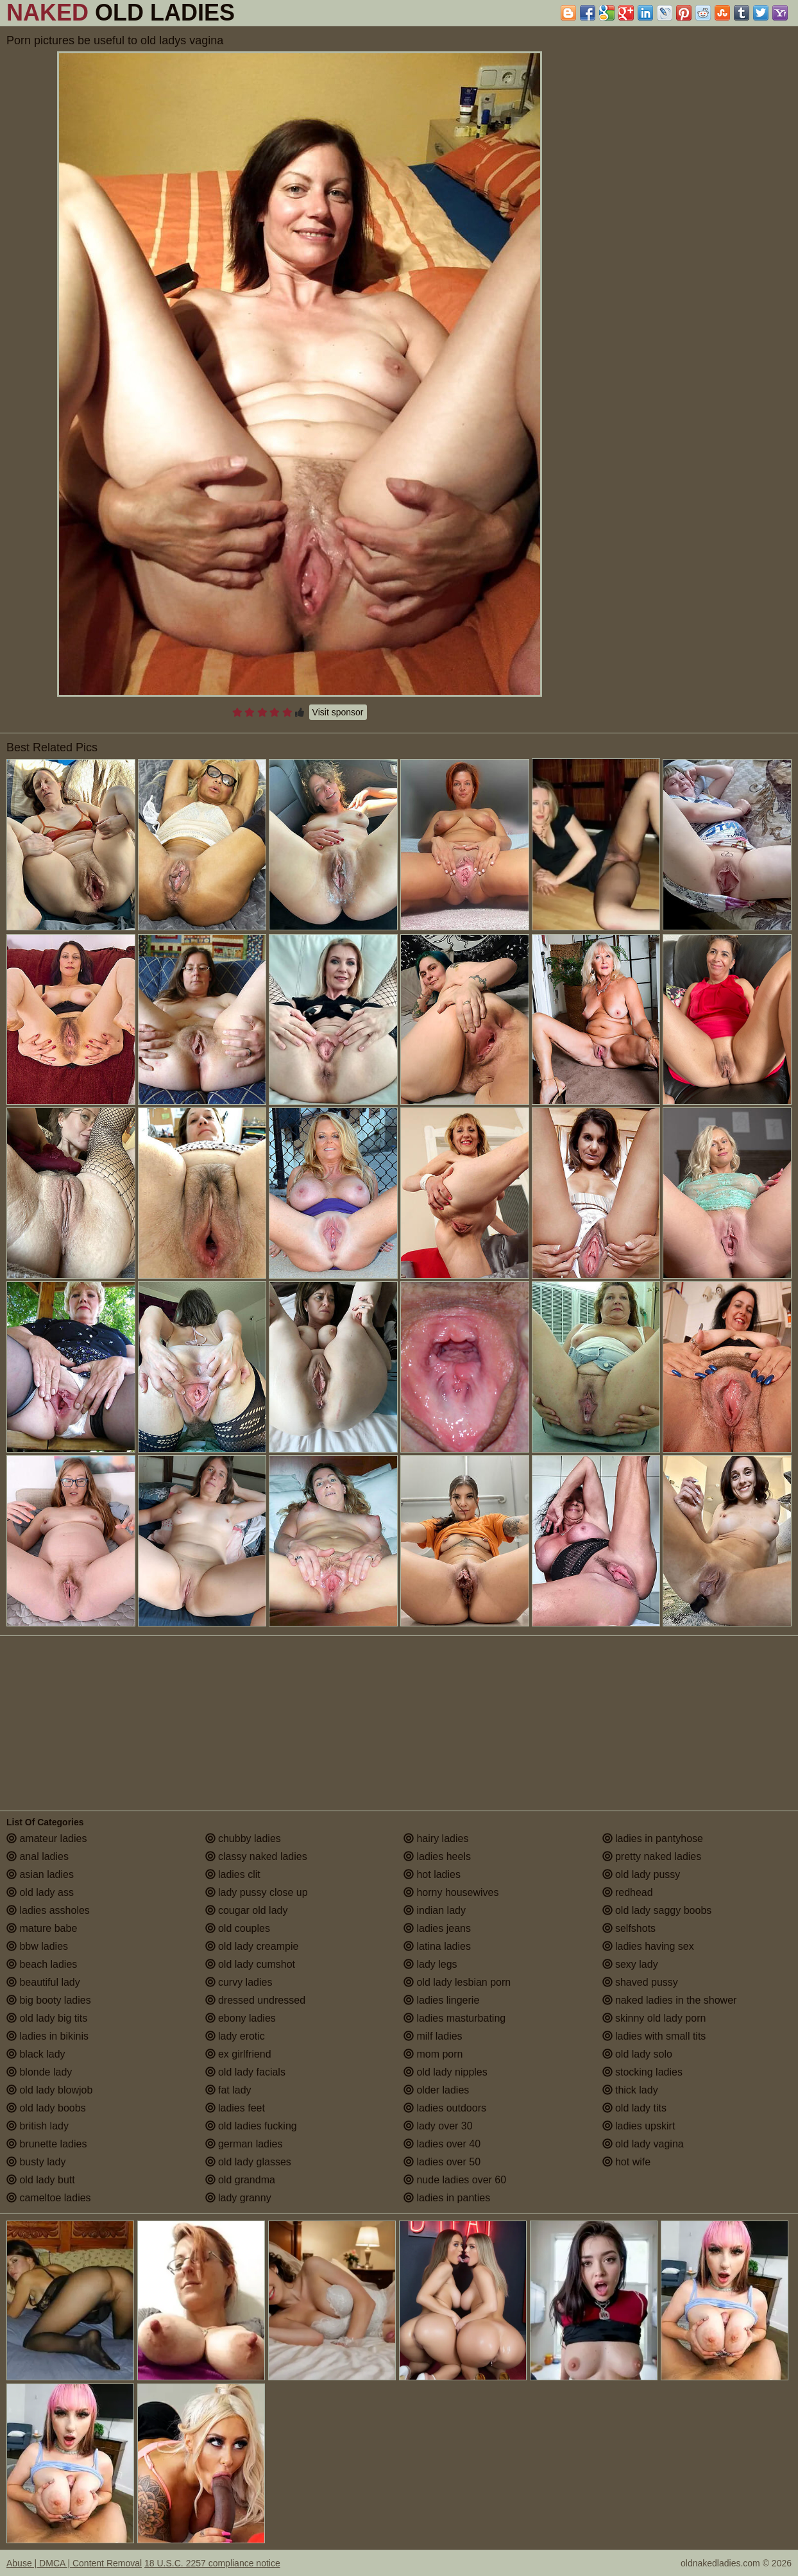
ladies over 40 (441, 2143)
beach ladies (41, 1964)
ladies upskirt (638, 2125)
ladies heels (437, 1856)
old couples (237, 1928)
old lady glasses (248, 2161)
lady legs (430, 1964)
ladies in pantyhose (652, 1838)
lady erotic (235, 2036)
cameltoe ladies (48, 2197)
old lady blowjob (49, 2090)
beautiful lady (43, 1982)
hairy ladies (435, 1838)
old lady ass (40, 1892)
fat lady (228, 2090)
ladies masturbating (454, 2018)
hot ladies (432, 1874)
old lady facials (245, 2072)
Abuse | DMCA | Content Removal (74, 2563)
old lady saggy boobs (657, 1910)
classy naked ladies (256, 1856)
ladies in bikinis (47, 2036)
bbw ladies (37, 1946)
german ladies (244, 2143)
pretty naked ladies (652, 1856)
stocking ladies (642, 2072)
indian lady (434, 1910)
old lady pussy (641, 1874)
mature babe (41, 1928)
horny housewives (451, 1892)
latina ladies (437, 1946)
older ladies (436, 2090)
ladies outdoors (444, 2108)
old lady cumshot (250, 1964)
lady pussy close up (256, 1892)
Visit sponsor (338, 712)
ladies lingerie (441, 2000)
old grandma (240, 2179)
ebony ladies (240, 2018)
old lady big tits (46, 2018)
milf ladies (433, 2036)
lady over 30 (438, 2125)
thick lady (630, 2090)
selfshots (629, 1928)
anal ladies (37, 1856)
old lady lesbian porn (457, 1982)
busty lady (35, 2161)
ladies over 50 (441, 2161)
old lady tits (634, 2108)
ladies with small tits (654, 2036)
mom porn (433, 2054)
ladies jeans (437, 1928)
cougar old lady (246, 1910)
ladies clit (232, 1874)
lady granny (238, 2197)
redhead (627, 1892)
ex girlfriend (238, 2054)
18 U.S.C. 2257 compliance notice (212, 2563)
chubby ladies (243, 1838)
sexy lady (630, 1964)
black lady (35, 2054)
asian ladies (40, 1874)
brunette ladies (46, 2143)
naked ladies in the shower (669, 2000)
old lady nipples (445, 2072)
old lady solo (637, 2054)
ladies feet (235, 2108)
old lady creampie (252, 1946)
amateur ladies (46, 1838)
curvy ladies (239, 1982)
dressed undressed (255, 2000)
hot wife (626, 2161)
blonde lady (39, 2072)
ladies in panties (446, 2197)
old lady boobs (46, 2108)
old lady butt (40, 2179)
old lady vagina (643, 2143)
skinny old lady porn (654, 2018)
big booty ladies (48, 2000)
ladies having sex (648, 1946)
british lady (37, 2125)
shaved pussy (640, 1982)
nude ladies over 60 (454, 2179)
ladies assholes (48, 1910)
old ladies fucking (251, 2125)
